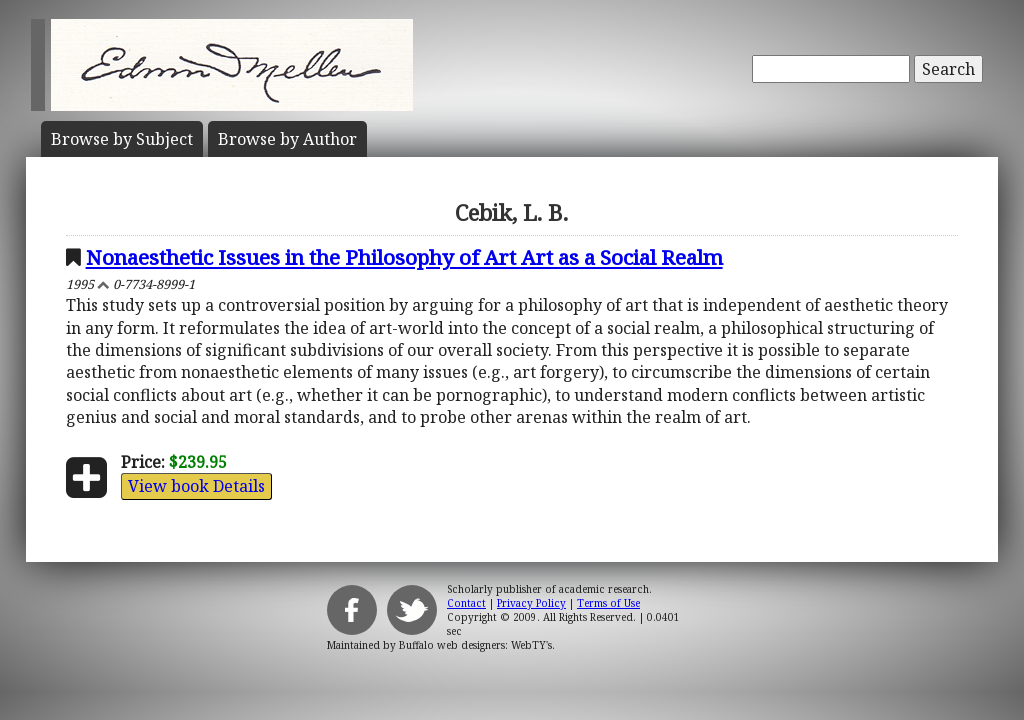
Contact (466, 603)
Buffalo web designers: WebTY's (475, 645)
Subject (122, 139)
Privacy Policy (531, 603)
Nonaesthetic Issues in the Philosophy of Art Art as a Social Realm (404, 257)
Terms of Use (608, 603)
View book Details (196, 486)
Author (287, 139)
